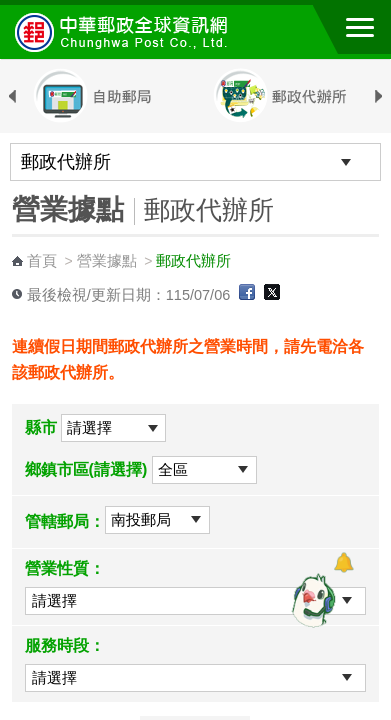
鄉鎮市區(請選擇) (86, 469)
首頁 (42, 260)
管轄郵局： (65, 521)
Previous (13, 97)
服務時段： (65, 645)
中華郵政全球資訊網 (125, 32)
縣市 (41, 427)
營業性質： (65, 568)
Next (378, 97)
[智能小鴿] (311, 600)
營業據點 (107, 260)
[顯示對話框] (343, 562)
